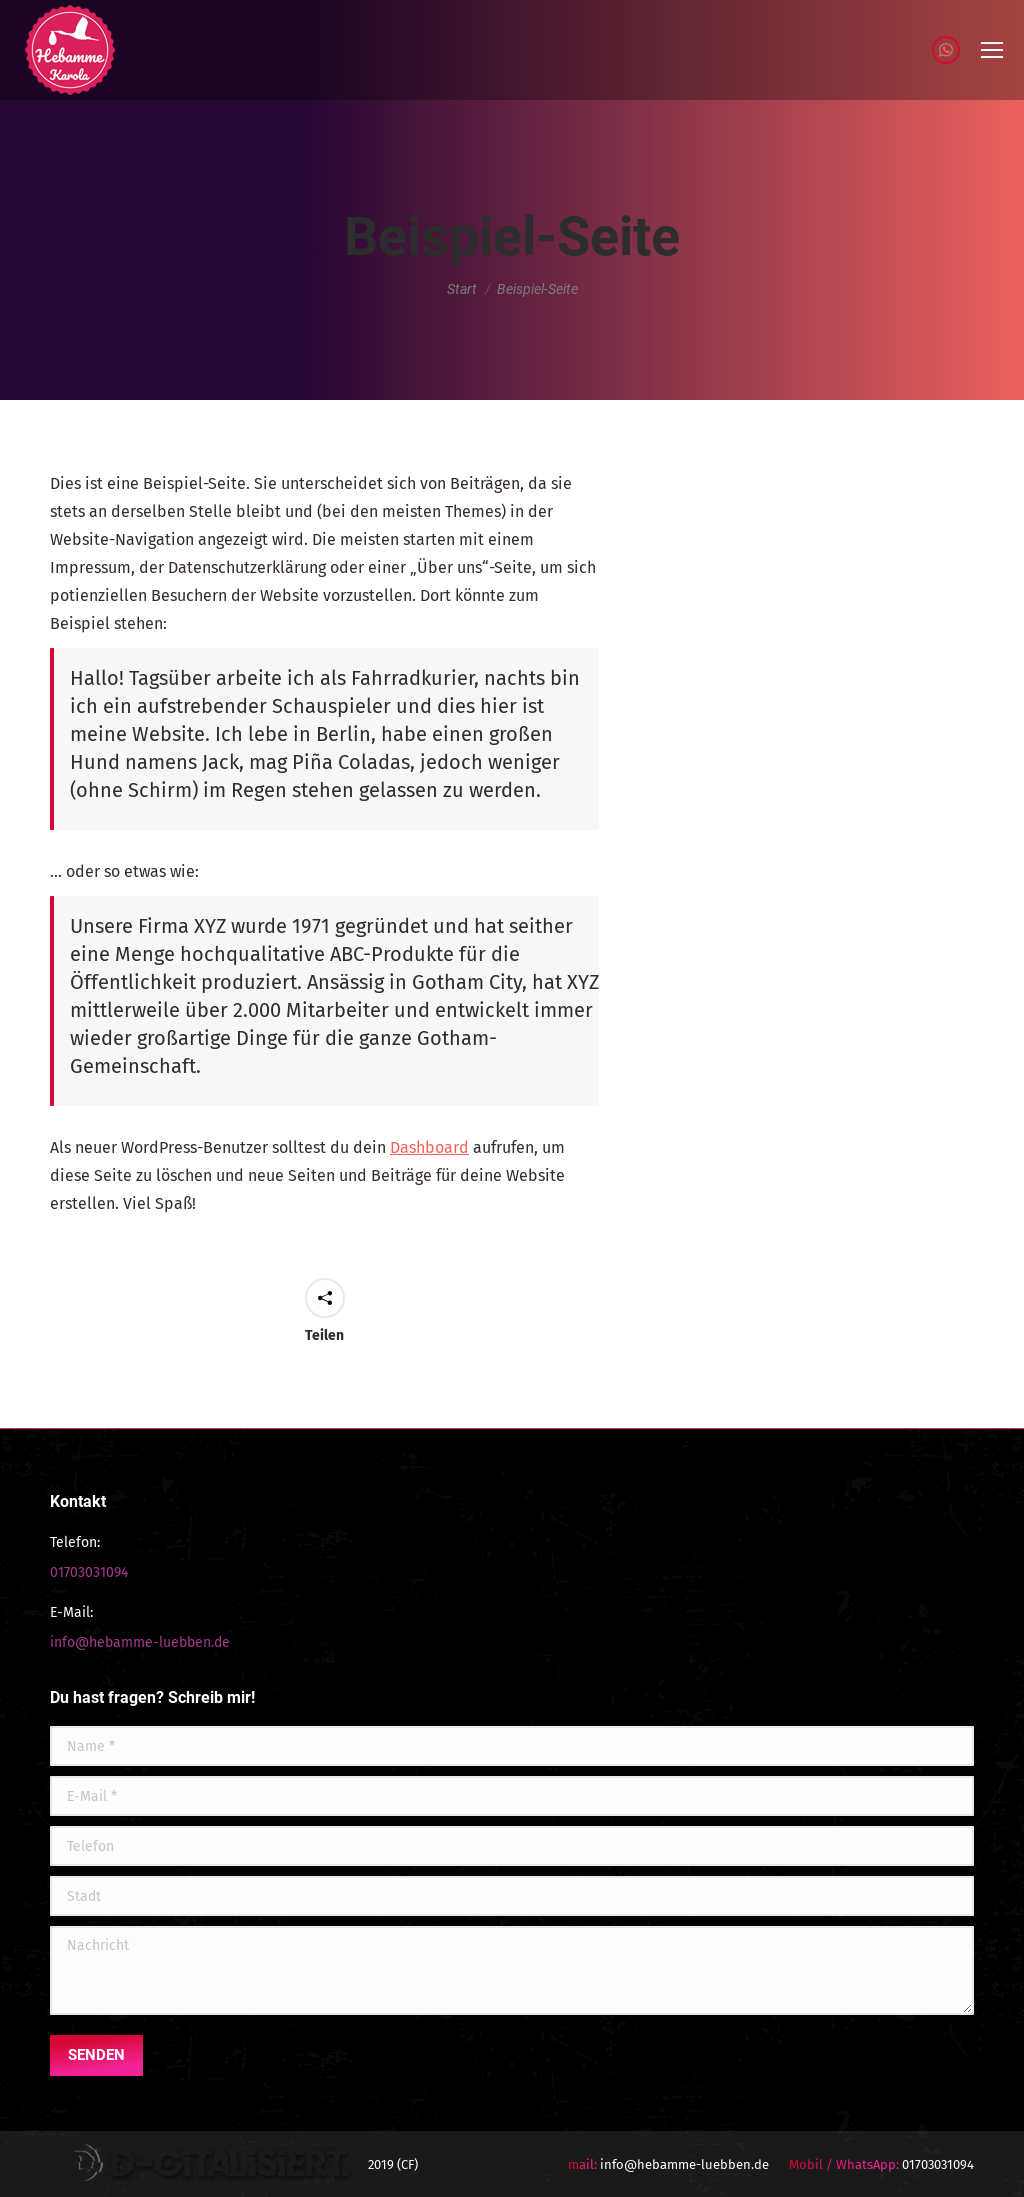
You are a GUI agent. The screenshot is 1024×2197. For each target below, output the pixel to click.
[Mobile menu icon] (992, 50)
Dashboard (429, 1147)
